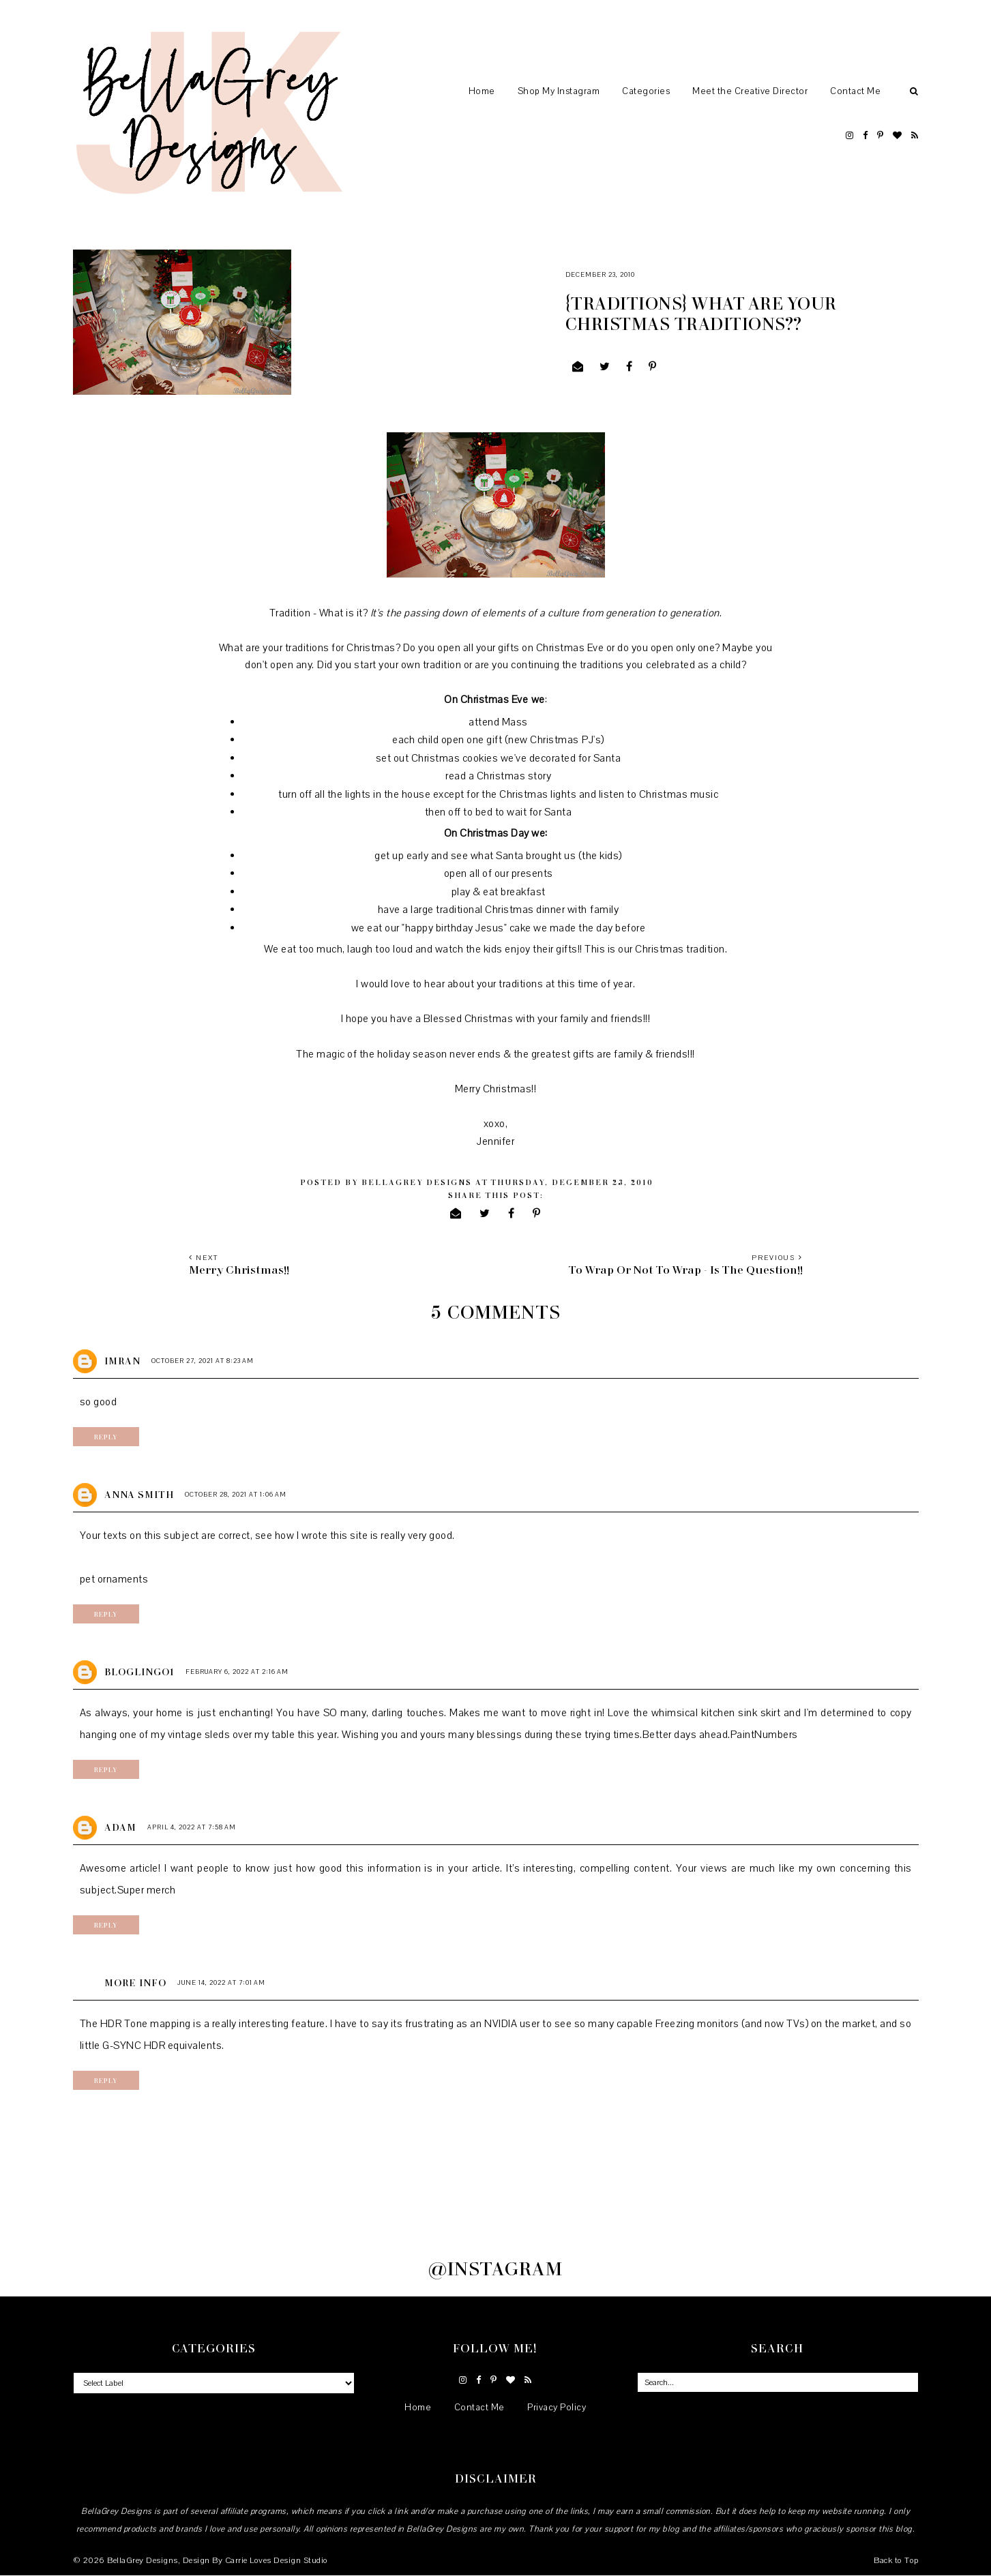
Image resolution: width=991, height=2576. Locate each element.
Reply (106, 1437)
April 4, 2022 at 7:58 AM (191, 1827)
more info (135, 1982)
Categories (646, 91)
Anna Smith (139, 1494)
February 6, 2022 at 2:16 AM (237, 1671)
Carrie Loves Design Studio (276, 2560)
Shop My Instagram (559, 91)
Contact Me (855, 91)
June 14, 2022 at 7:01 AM (221, 1982)
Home (482, 91)
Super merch (146, 1890)
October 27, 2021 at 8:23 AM (202, 1360)
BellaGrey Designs (142, 2560)
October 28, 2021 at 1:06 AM (235, 1494)
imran (122, 1360)
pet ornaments (114, 1579)
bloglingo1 (139, 1671)
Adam (120, 1827)
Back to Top (896, 2560)
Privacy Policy (556, 2407)
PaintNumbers (764, 1734)
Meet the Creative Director (750, 91)
